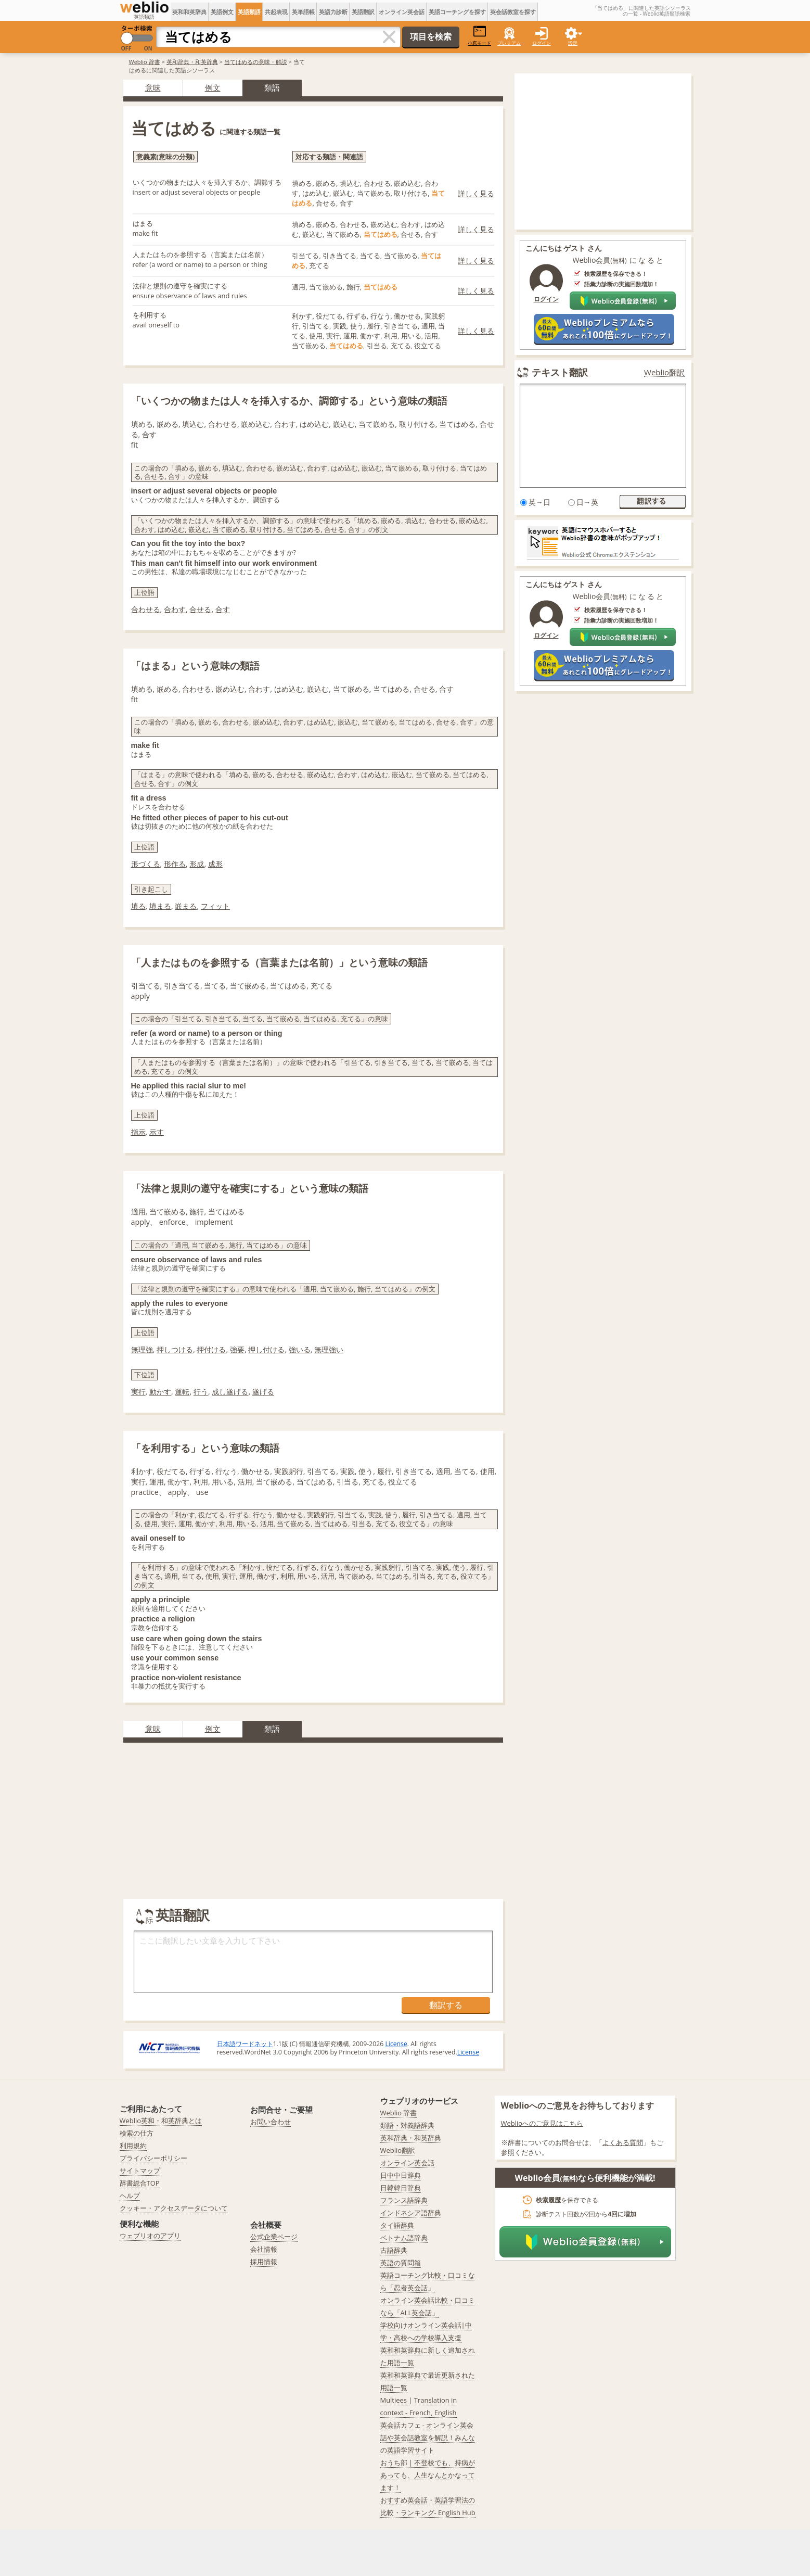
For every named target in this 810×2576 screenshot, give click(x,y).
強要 (237, 1349)
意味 (153, 87)
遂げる (263, 1392)
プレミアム (509, 43)
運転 (182, 1392)
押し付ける (266, 1349)
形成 (196, 864)
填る (138, 906)
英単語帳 (303, 12)
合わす (175, 609)
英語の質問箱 (400, 2262)
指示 (138, 1132)
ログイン (541, 43)
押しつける (175, 1349)
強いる (300, 1349)
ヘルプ (130, 2195)
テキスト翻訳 (560, 372)
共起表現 (276, 12)
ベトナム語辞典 (404, 2237)
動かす (160, 1392)
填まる (160, 906)
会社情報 (263, 2249)
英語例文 (222, 12)
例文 (213, 87)
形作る (175, 864)
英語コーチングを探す (457, 12)
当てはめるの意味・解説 (255, 62)
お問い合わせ (270, 2121)
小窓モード (479, 35)
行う (201, 1392)
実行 (138, 1392)
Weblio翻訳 (664, 372)
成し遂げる (230, 1392)
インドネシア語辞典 (410, 2212)
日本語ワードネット (245, 2043)
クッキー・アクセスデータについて (174, 2208)
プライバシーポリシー (153, 2158)
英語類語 (249, 12)
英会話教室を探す (513, 12)
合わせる (145, 609)
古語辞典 (393, 2250)
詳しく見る (476, 193)
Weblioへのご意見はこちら (542, 2123)
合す (222, 609)
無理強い (328, 1349)
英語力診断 (333, 12)
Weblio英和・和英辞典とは (161, 2120)
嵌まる (186, 906)
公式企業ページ (274, 2236)
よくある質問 (622, 2142)
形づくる (145, 864)
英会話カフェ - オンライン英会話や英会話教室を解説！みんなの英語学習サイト (427, 2437)
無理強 (142, 1349)
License (396, 2043)
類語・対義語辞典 (407, 2125)
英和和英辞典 (189, 12)
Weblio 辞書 (144, 62)
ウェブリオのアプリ (150, 2235)
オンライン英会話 (402, 12)
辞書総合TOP (140, 2183)
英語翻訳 (363, 12)
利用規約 (133, 2145)
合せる (200, 609)
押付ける (211, 1349)
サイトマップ (140, 2170)
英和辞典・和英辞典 (192, 62)
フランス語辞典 (404, 2200)
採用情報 (263, 2261)
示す (156, 1132)
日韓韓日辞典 (400, 2187)
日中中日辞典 (400, 2175)
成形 (215, 864)
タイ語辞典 (397, 2225)
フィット (215, 906)
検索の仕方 (136, 2133)
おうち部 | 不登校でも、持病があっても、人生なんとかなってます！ (427, 2475)
